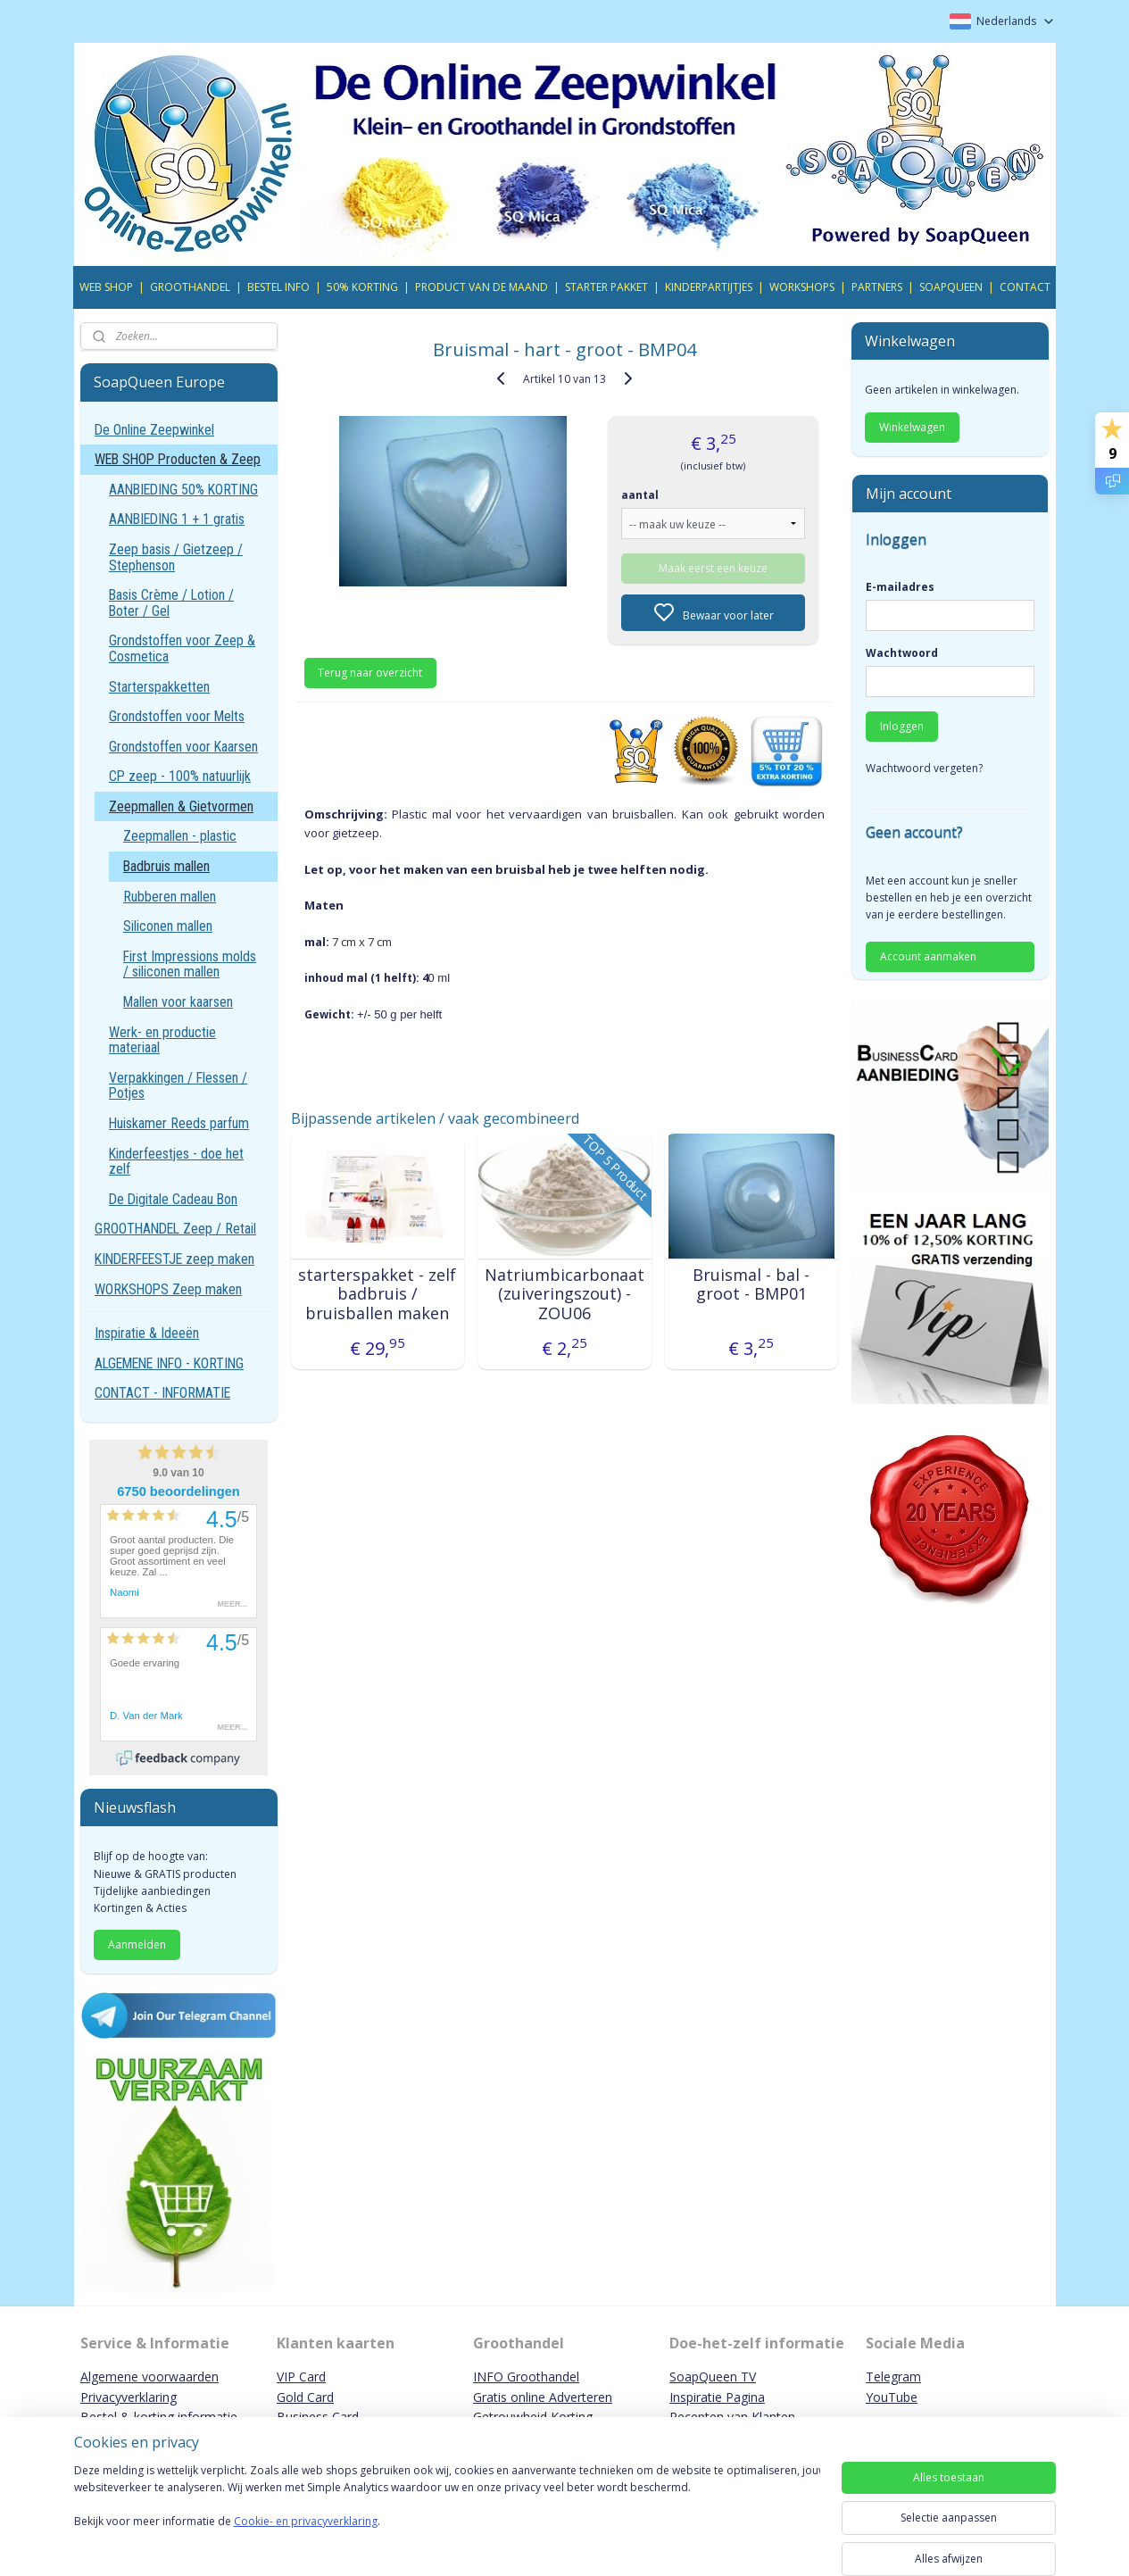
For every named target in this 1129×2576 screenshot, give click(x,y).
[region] (447, 2515)
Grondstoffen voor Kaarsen (183, 746)
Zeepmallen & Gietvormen (181, 806)
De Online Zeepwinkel (154, 429)
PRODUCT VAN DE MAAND (481, 287)
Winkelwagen (912, 427)
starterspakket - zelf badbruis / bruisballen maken (377, 1295)
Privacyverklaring (128, 2397)
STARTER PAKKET (606, 287)
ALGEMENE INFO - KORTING (169, 1363)
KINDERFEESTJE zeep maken (174, 1259)
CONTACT (1025, 287)
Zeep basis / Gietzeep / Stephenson (176, 557)
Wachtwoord (902, 653)
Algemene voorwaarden (149, 2376)
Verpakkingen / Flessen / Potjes (178, 1085)
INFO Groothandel (526, 2376)
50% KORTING (362, 287)
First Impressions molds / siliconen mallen (189, 964)
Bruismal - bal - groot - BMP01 (751, 1285)
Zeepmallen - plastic (180, 835)
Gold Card (305, 2397)
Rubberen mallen (169, 896)
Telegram (893, 2376)
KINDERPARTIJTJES (708, 287)
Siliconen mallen (167, 926)
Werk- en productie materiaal (162, 1040)
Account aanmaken (928, 956)
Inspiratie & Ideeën (147, 1333)
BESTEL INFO (278, 287)
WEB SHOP (106, 287)
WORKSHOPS (801, 287)
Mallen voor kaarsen (178, 1001)
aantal (641, 495)
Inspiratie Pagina (717, 2397)
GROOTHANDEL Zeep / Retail (175, 1228)
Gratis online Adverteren (542, 2397)
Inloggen (902, 726)
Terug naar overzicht (371, 672)
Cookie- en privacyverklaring (306, 2539)
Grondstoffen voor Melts (177, 716)
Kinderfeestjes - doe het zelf (176, 1161)
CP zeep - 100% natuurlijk (180, 776)
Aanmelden (137, 1944)
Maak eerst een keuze (713, 568)
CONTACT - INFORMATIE (162, 1392)
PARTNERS (876, 287)
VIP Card (301, 2376)
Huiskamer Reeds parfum (179, 1123)
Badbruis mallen (166, 866)
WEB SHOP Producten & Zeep (178, 459)
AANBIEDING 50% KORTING (183, 489)
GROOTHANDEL (190, 287)
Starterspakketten (159, 686)
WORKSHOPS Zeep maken (168, 1289)
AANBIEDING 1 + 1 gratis (177, 519)
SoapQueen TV (712, 2376)
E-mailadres (900, 586)
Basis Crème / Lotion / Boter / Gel (171, 602)
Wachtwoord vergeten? (924, 768)
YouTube (891, 2397)
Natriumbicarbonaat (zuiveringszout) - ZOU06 (564, 1295)
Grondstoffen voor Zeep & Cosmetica (182, 648)
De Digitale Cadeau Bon (173, 1199)
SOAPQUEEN (951, 287)
